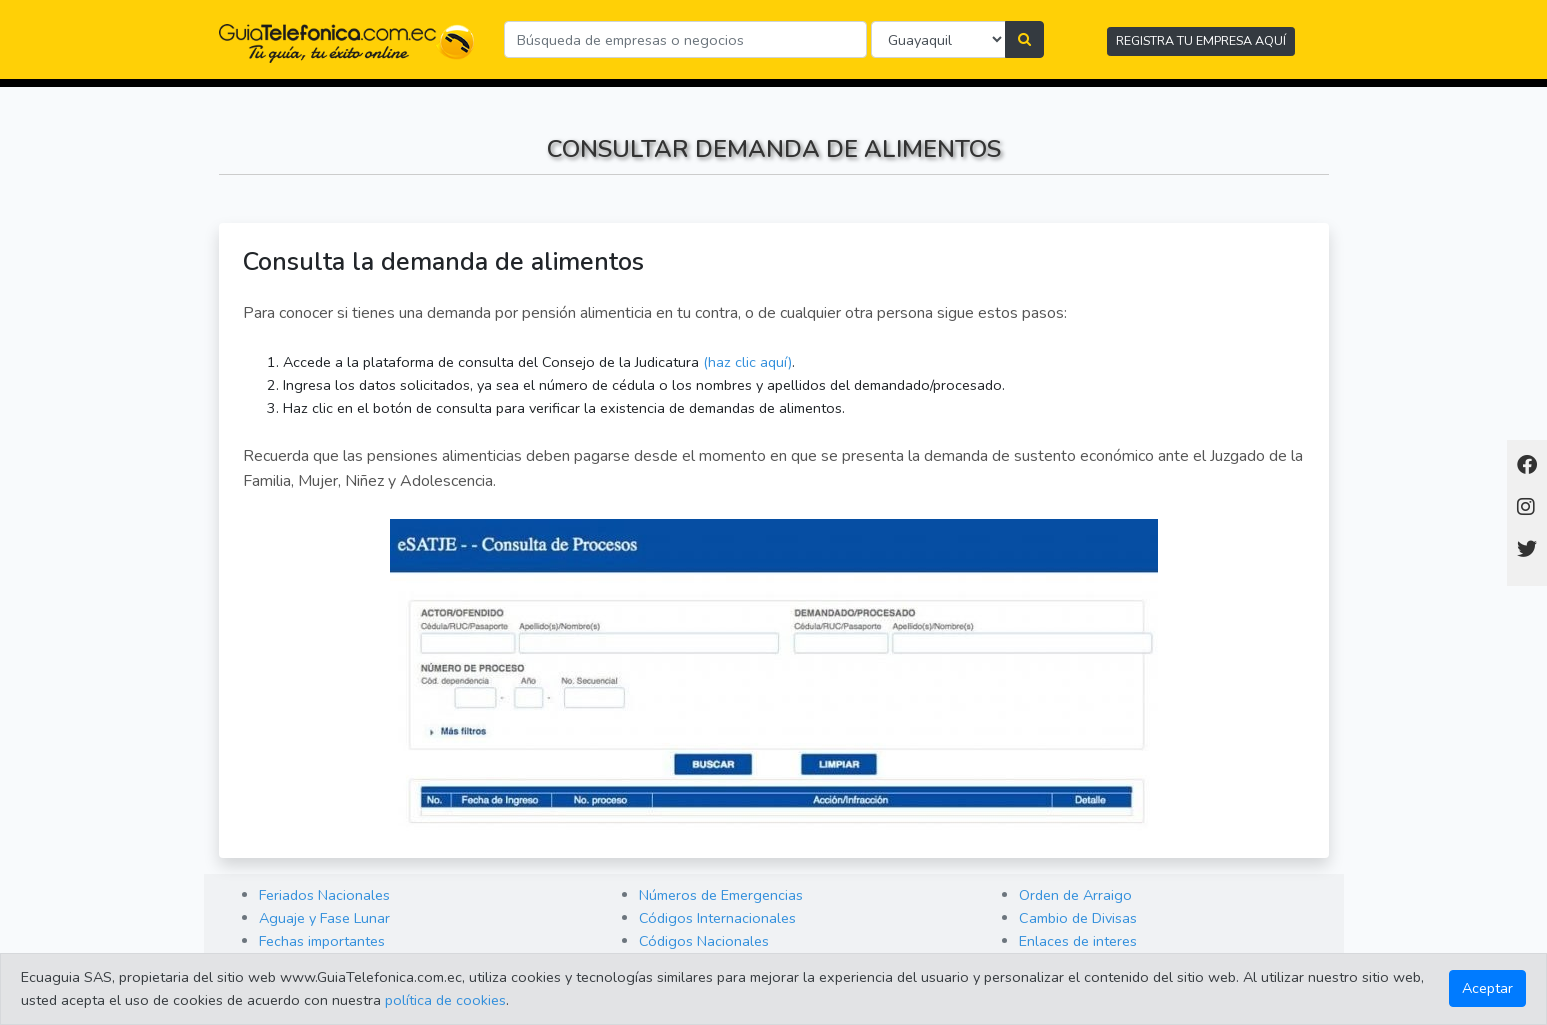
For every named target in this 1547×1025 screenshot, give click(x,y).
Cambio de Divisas (1078, 918)
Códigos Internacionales (717, 918)
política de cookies (445, 1000)
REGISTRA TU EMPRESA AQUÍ (1201, 40)
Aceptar (1487, 988)
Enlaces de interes (1078, 941)
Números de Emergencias (721, 895)
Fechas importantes (322, 941)
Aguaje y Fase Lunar (324, 918)
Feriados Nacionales (324, 895)
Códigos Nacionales (704, 941)
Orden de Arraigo (1075, 895)
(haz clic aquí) (747, 362)
